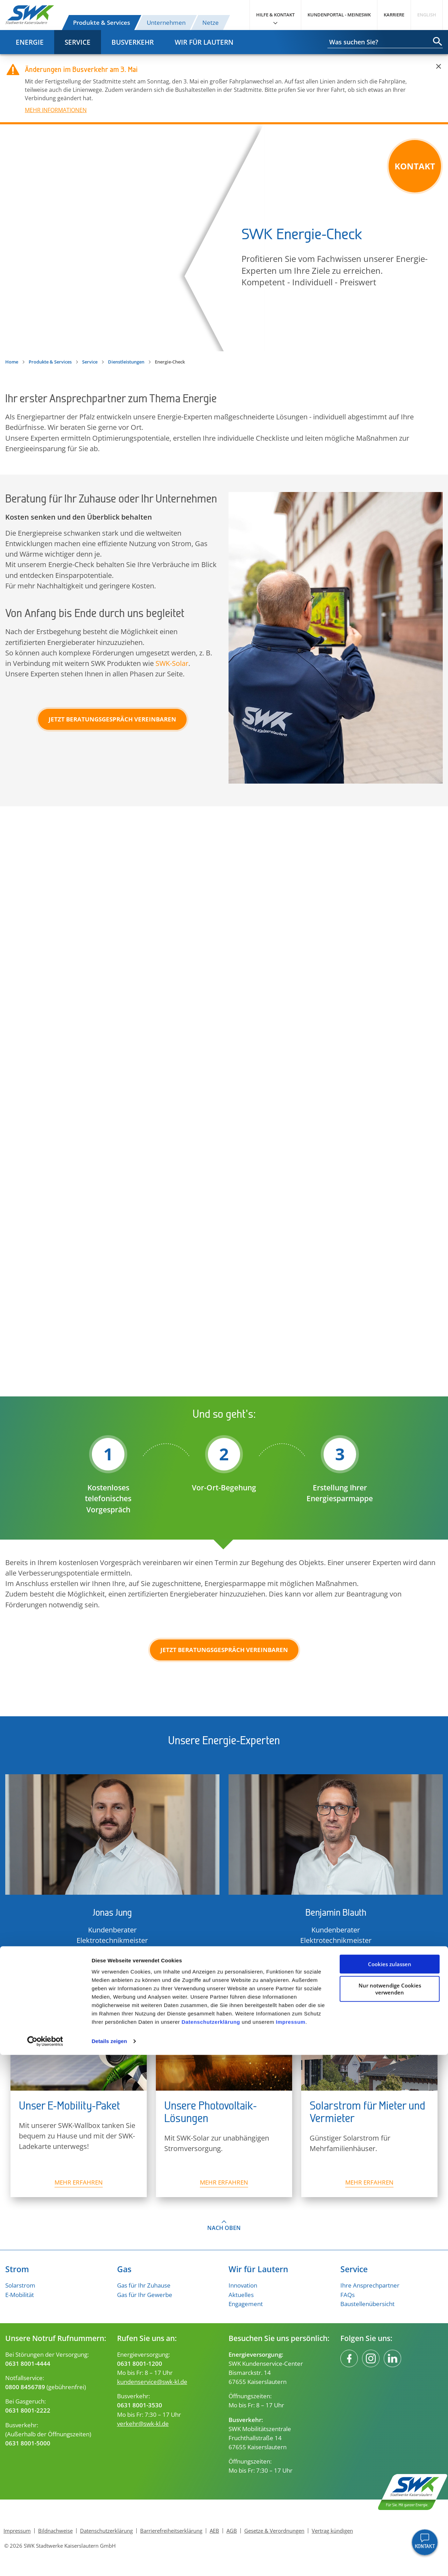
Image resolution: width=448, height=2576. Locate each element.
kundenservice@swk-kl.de (152, 2381)
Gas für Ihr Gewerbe (144, 2294)
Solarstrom (20, 2285)
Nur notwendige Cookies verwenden (390, 2510)
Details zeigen (109, 2562)
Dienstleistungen (126, 362)
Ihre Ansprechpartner (369, 2285)
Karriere (394, 15)
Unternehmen (166, 22)
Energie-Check (224, 237)
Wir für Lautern (204, 42)
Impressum (290, 2543)
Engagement (246, 2303)
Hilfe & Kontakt (275, 15)
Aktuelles (241, 2294)
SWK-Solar (172, 663)
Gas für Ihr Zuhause (144, 2285)
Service (78, 42)
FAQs (347, 2294)
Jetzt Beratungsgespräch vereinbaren (112, 719)
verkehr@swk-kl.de (143, 2423)
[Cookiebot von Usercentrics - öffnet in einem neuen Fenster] (45, 2562)
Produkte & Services (101, 22)
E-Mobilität (19, 2294)
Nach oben (224, 2228)
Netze (210, 22)
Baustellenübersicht (367, 2303)
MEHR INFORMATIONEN (56, 110)
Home (11, 362)
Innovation (243, 2285)
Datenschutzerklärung (210, 2543)
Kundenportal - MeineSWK (339, 15)
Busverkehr (132, 42)
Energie (30, 42)
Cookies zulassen (389, 2485)
